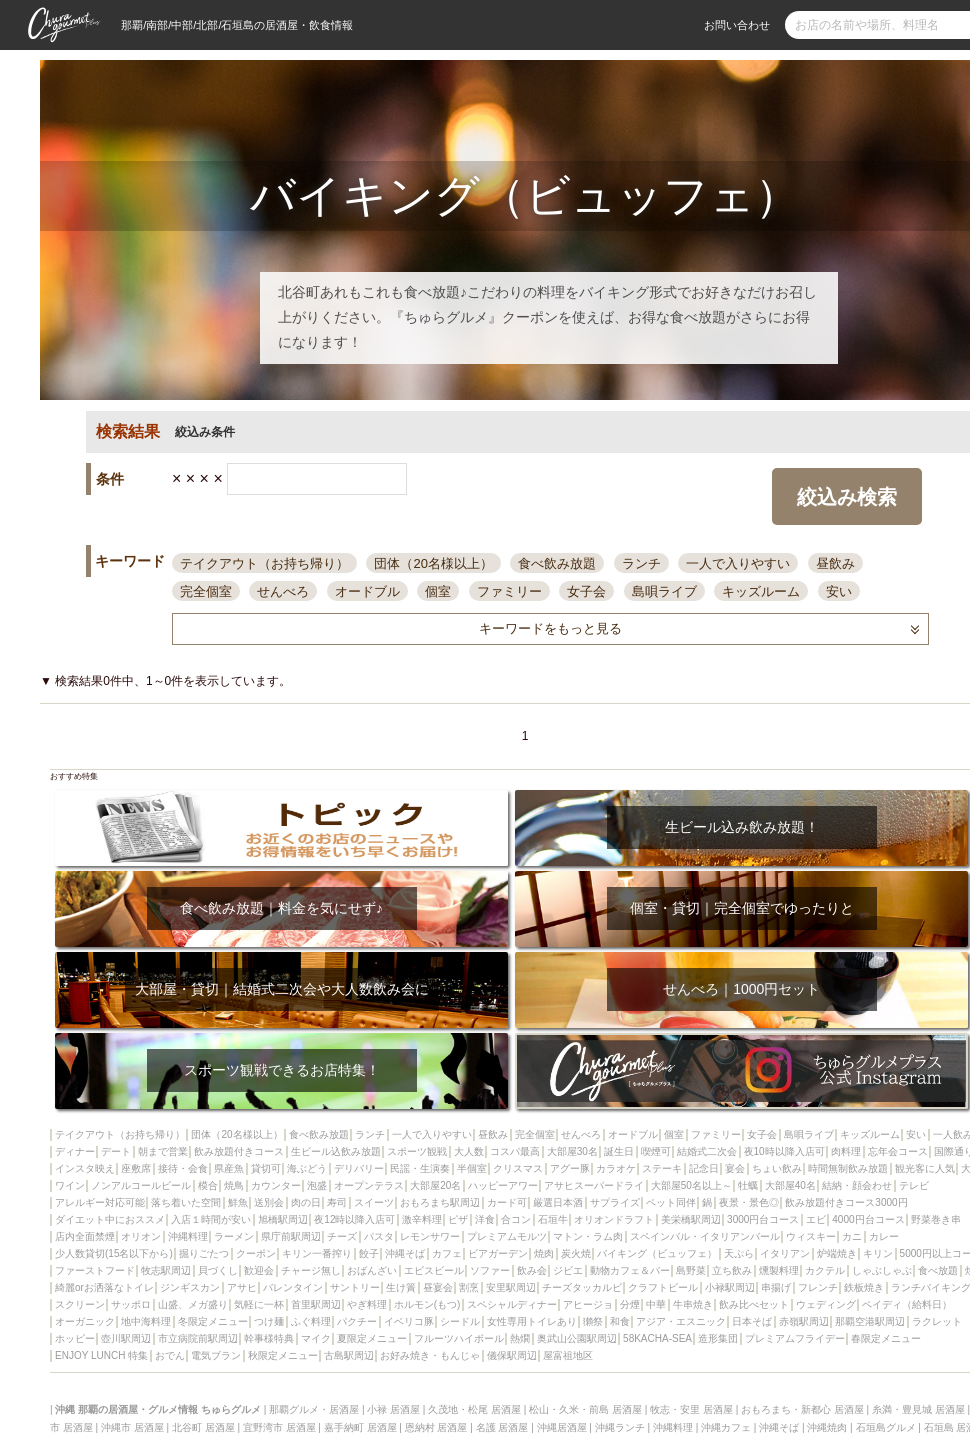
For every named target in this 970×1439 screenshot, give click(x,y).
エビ (816, 1219)
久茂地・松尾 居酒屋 (474, 1409)
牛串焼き (693, 1304)
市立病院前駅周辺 (198, 1338)
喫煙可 (656, 1151)
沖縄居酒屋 (562, 1427)
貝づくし (218, 1270)
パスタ (379, 1236)
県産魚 (229, 1168)
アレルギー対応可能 (100, 1202)
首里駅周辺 (316, 1304)
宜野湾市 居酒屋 (279, 1427)
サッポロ (131, 1304)
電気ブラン (216, 1355)
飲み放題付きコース (239, 1151)
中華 (656, 1304)
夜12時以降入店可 (354, 1219)
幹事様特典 (269, 1338)
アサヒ (242, 1287)
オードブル (367, 591)
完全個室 (206, 591)
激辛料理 (422, 1219)
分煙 (630, 1304)
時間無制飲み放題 (848, 1168)
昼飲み (835, 563)
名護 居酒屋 (502, 1427)
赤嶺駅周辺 (804, 1321)
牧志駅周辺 (166, 1270)
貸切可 (266, 1168)
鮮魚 (238, 1202)
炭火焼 (576, 1253)
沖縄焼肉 (827, 1427)
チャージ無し (311, 1270)
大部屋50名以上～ (691, 1185)
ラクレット (937, 1321)
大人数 (469, 1151)
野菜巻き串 (936, 1219)
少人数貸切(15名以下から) (114, 1253)
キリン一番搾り (317, 1253)
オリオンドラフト (614, 1219)
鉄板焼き (864, 1287)
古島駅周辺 (349, 1355)
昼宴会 (438, 1287)
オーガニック (85, 1321)
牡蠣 (748, 1185)
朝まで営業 (163, 1151)
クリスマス (518, 1168)
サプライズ (615, 1202)
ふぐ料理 (311, 1321)
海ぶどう (307, 1168)
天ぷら (739, 1253)
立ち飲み (732, 1270)
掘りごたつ (204, 1253)
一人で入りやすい (738, 563)
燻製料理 (779, 1270)
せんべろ (283, 591)
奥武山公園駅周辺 (577, 1338)
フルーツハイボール (459, 1338)
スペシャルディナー (512, 1304)
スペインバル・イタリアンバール (705, 1236)
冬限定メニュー (213, 1321)
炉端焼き (837, 1253)
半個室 (472, 1168)
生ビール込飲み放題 (336, 1151)
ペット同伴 (671, 1202)
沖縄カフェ (726, 1427)
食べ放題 (938, 1270)
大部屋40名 (790, 1185)
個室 (438, 591)
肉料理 (846, 1151)
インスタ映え (85, 1168)
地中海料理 (146, 1321)
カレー (884, 1236)
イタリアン (785, 1253)
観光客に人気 (925, 1168)
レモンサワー (430, 1236)
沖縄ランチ (620, 1427)
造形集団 (718, 1338)
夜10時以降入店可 (784, 1151)
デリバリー (359, 1168)
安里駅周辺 (511, 1287)
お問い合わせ (737, 25)
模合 (208, 1185)
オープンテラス (369, 1185)
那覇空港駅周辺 (870, 1321)
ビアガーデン (498, 1253)
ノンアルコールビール (141, 1185)
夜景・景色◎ (749, 1202)
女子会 (586, 591)
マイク (316, 1338)
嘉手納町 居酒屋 (360, 1427)
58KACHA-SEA (657, 1338)
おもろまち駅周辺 (440, 1202)
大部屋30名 (572, 1151)
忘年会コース (898, 1151)
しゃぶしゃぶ (882, 1270)
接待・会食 (183, 1168)
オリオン (141, 1236)
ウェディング (826, 1304)
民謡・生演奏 (420, 1168)
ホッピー (75, 1338)
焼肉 (544, 1253)
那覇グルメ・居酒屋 (314, 1409)
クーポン (256, 1253)
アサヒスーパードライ (594, 1185)
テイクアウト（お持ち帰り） (264, 563)
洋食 (485, 1219)
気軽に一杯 (259, 1304)
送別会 (269, 1202)
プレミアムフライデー (795, 1338)
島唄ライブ (664, 591)
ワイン (70, 1185)
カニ (852, 1236)
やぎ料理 (367, 1304)
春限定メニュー (886, 1338)
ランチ (641, 563)
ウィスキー (811, 1236)
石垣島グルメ (886, 1427)
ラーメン (234, 1236)
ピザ (458, 1219)
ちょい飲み (777, 1168)
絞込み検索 (847, 497)
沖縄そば (405, 1253)
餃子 (369, 1253)
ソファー (490, 1270)
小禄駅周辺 (730, 1287)
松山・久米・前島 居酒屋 (585, 1409)
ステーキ (662, 1168)
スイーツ (374, 1202)
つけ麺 (269, 1321)
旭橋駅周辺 (283, 1219)
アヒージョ (588, 1304)
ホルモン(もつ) (427, 1304)
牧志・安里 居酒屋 (691, 1409)
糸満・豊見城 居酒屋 (918, 1409)
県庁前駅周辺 (291, 1236)
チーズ (342, 1236)
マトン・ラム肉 (588, 1236)
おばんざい (372, 1270)
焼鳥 (234, 1185)
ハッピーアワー (503, 1185)
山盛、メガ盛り (193, 1304)
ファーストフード (95, 1270)
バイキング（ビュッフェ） (657, 1253)
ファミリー (509, 591)
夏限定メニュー (372, 1338)
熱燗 (520, 1338)
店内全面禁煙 (85, 1236)
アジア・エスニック (681, 1321)
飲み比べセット (754, 1304)
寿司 (337, 1202)
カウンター (276, 1185)
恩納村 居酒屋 (436, 1427)
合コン (516, 1219)
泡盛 (317, 1185)
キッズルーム (761, 591)
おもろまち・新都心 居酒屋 (802, 1409)
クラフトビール (663, 1287)
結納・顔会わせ (857, 1185)
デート (116, 1151)
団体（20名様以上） (433, 563)
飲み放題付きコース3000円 (846, 1202)
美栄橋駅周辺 (691, 1219)
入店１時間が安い (211, 1219)
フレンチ (818, 1287)
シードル (460, 1321)
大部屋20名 (435, 1185)
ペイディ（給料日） (907, 1304)
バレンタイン (293, 1287)
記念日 (704, 1168)
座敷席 (136, 1168)
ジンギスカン (190, 1287)
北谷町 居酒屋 (203, 1427)
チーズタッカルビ (582, 1287)
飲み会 (532, 1270)
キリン (878, 1253)
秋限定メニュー (283, 1355)
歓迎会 (259, 1270)
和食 (620, 1321)
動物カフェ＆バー (630, 1270)
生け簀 (401, 1287)
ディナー (75, 1151)
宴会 (735, 1168)
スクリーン (80, 1304)
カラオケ (616, 1168)
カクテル (825, 1270)
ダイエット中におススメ (110, 1219)
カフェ (447, 1253)
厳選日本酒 (558, 1202)
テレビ (914, 1185)
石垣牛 (553, 1219)
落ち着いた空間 (186, 1202)
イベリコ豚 (409, 1321)
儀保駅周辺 (512, 1355)
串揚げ (776, 1287)
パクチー (357, 1321)
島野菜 (691, 1270)
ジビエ (568, 1270)
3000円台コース (763, 1219)
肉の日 (306, 1202)
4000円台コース (868, 1219)
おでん (170, 1355)
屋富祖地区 (568, 1355)
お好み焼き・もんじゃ (430, 1355)
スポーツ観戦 (417, 1151)
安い (839, 591)
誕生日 (619, 1151)
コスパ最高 (515, 1151)
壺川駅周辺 (126, 1338)
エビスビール (434, 1270)
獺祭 (593, 1321)
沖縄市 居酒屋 (132, 1427)
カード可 (507, 1202)
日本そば (752, 1321)
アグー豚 (570, 1168)
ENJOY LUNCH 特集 (101, 1355)
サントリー (355, 1287)
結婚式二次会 (707, 1151)
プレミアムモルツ (507, 1236)
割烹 (469, 1287)
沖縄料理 (188, 1236)
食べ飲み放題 (557, 563)
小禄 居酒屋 (393, 1409)
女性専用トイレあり (532, 1321)
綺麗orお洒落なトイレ (104, 1287)
